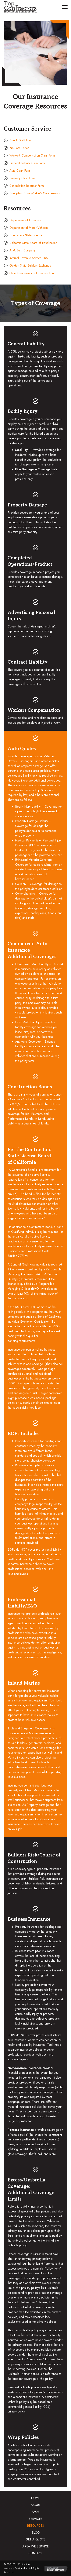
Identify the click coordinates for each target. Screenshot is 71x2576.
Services (35, 2519)
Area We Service (35, 2546)
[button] (64, 7)
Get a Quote (35, 2539)
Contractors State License (25, 235)
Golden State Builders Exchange (30, 265)
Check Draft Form (20, 140)
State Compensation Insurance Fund (32, 273)
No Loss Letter (19, 148)
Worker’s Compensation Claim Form (32, 155)
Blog (35, 2532)
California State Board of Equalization (33, 243)
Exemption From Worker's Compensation (35, 193)
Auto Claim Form (19, 170)
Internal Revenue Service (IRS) (29, 258)
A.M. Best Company (22, 250)
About (36, 2505)
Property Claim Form (22, 178)
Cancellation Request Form (26, 186)
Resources (35, 2525)
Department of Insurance (25, 220)
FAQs (35, 2512)
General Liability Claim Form (27, 163)
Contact (35, 2553)
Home (35, 2498)
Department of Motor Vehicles (28, 228)
